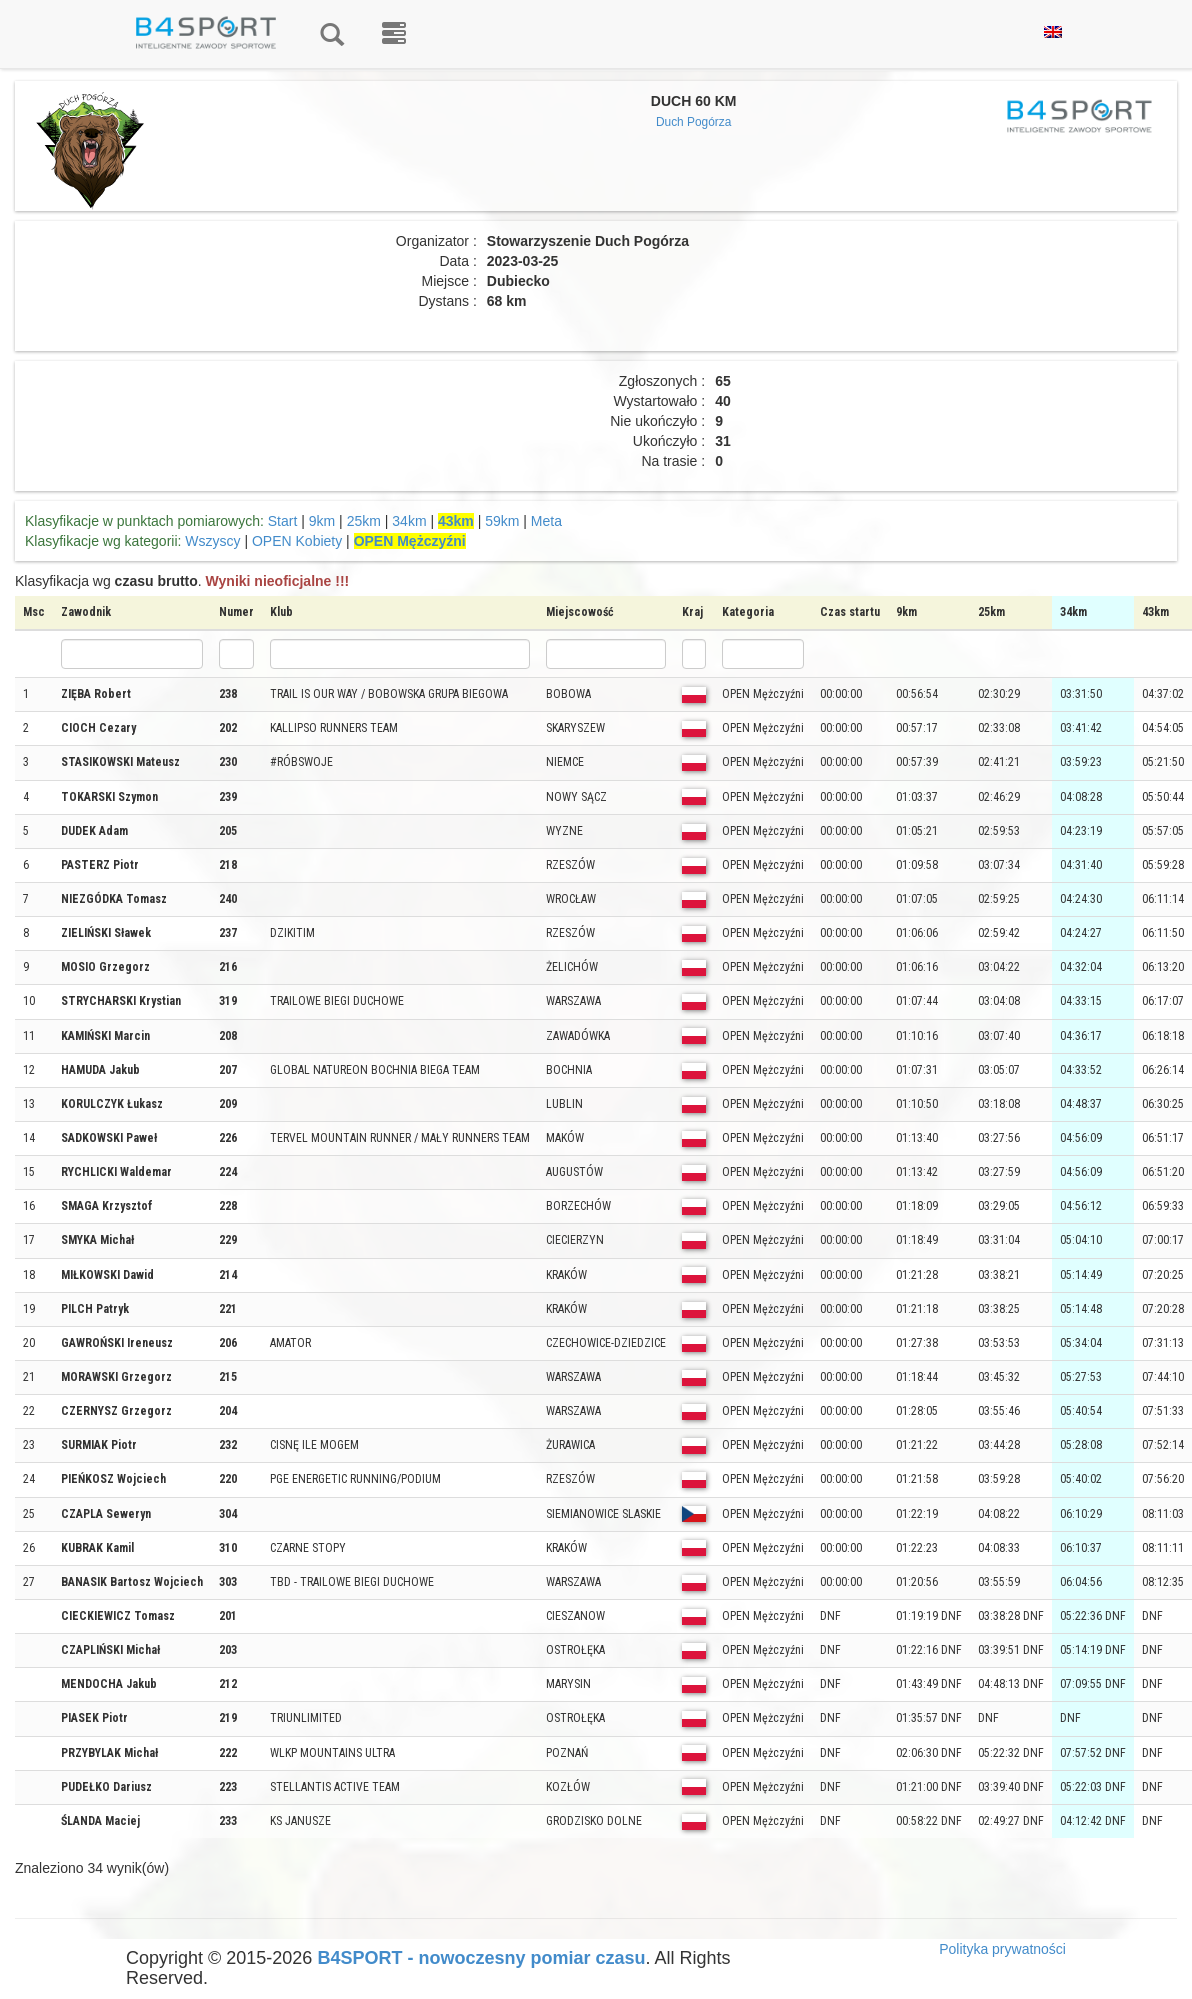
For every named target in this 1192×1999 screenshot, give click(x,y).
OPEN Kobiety (297, 541)
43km (456, 521)
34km (409, 521)
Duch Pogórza (693, 122)
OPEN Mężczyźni (410, 541)
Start (283, 521)
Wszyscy (212, 541)
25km (364, 521)
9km (322, 521)
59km (502, 521)
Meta (546, 521)
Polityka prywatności (1002, 1949)
